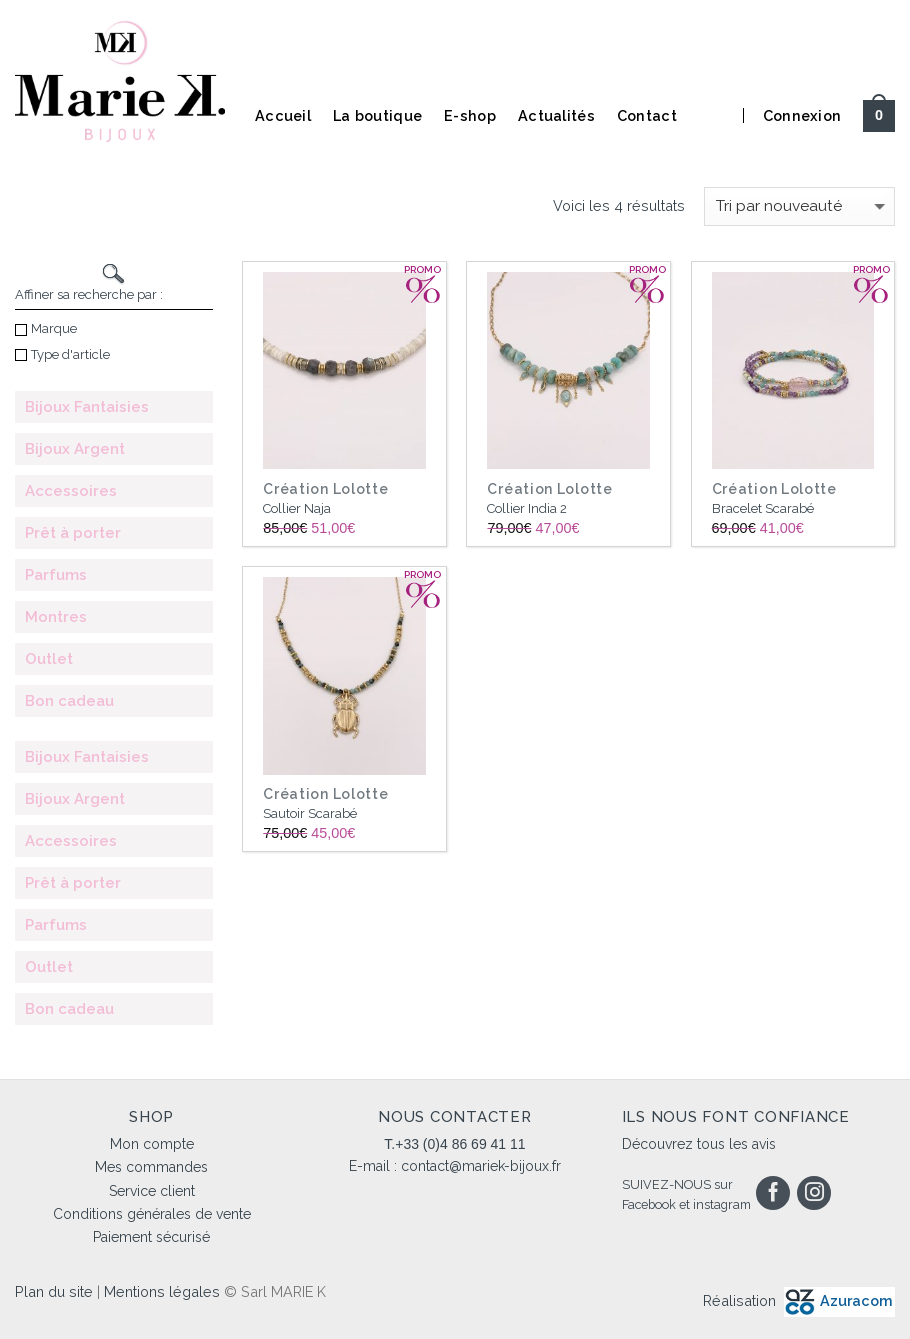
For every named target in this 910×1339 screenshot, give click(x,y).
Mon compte (152, 1144)
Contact (647, 115)
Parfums (56, 575)
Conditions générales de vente (152, 1214)
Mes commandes (151, 1167)
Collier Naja (297, 508)
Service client (152, 1191)
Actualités (556, 115)
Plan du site (54, 1291)
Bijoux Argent (75, 449)
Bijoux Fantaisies (87, 407)
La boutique (377, 115)
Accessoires (71, 491)
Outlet (49, 659)
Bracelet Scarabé (763, 508)
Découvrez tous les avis (699, 1144)
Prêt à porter (73, 533)
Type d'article (62, 354)
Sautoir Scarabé (310, 813)
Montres (56, 617)
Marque (46, 328)
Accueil (283, 115)
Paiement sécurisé (151, 1237)
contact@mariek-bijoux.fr (481, 1166)
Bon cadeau (69, 701)
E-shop (470, 115)
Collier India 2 (527, 508)
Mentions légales (162, 1291)
